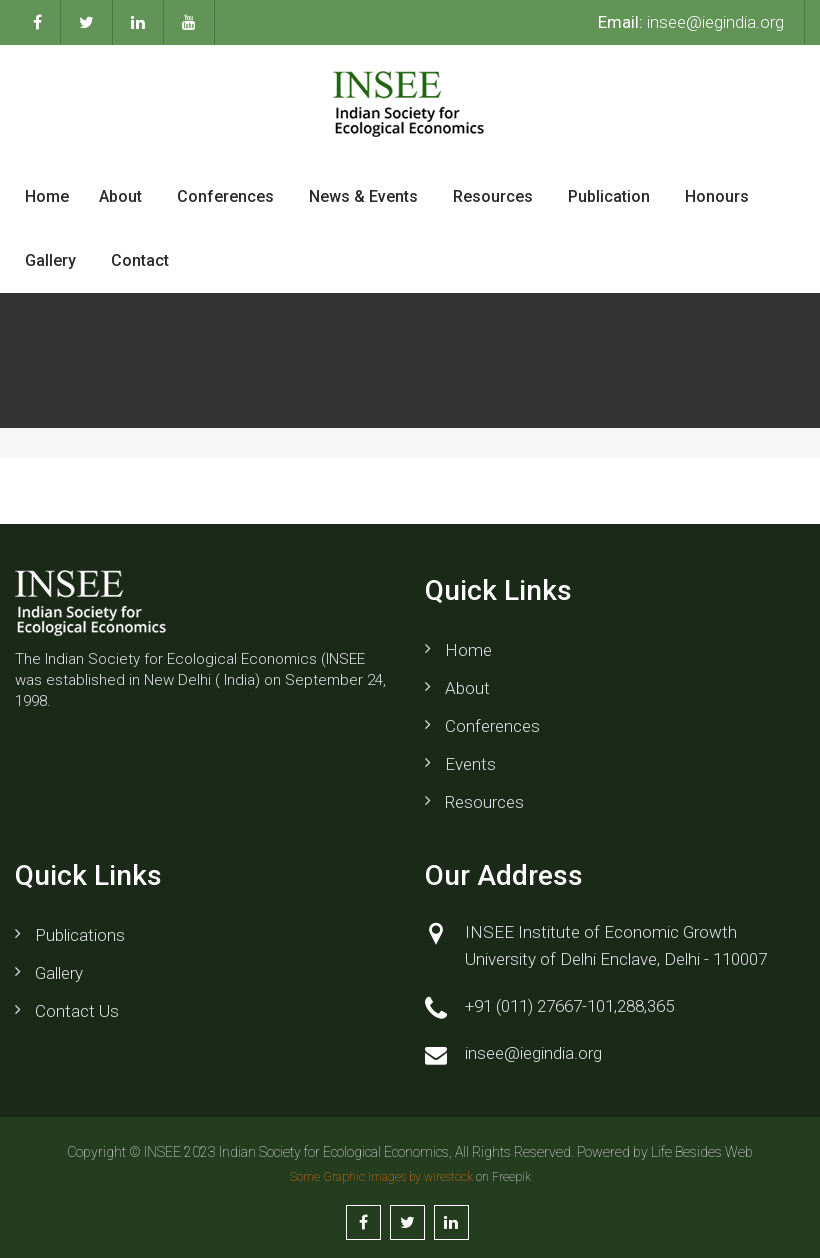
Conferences (225, 196)
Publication (609, 196)
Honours (717, 196)
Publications (80, 935)
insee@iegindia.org (691, 22)
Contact (140, 260)
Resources (493, 196)
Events (470, 764)
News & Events (363, 196)
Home (47, 196)
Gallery (50, 260)
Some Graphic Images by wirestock (381, 1177)
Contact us (77, 1011)
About (120, 196)
